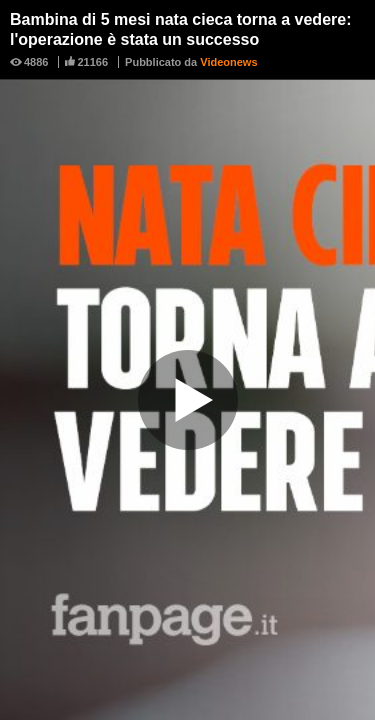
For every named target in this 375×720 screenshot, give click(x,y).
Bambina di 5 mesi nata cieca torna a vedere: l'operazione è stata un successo (180, 29)
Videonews (228, 62)
